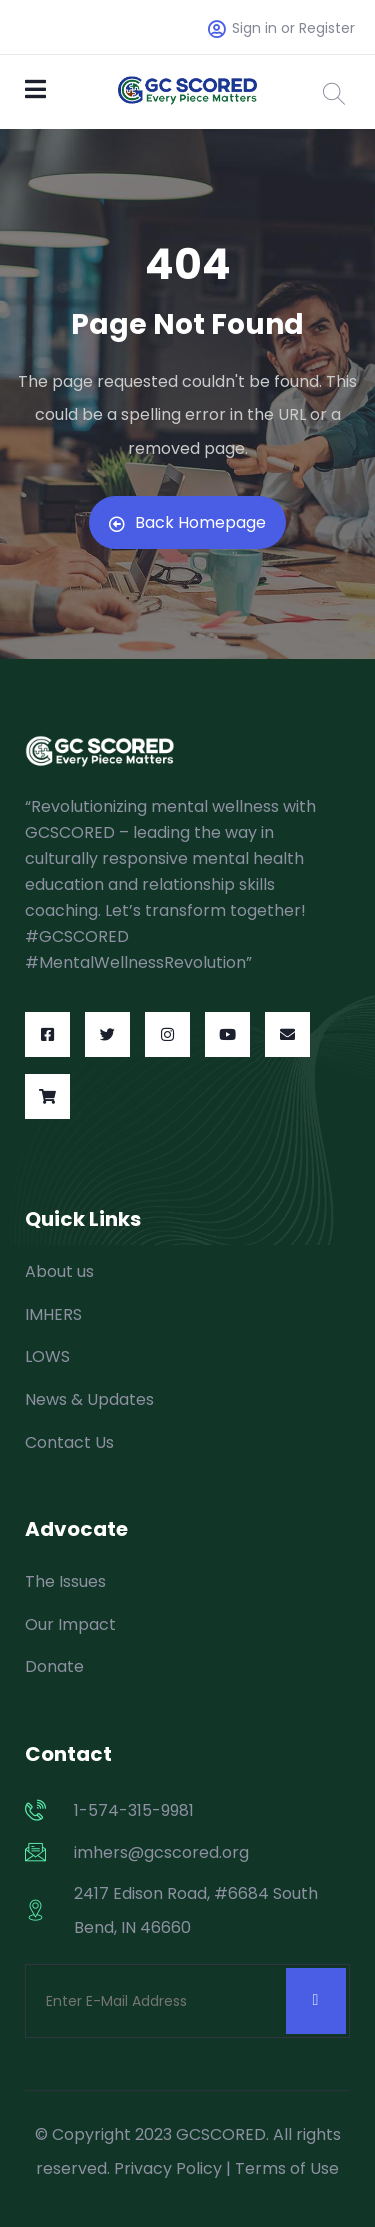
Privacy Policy (168, 2168)
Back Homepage (187, 522)
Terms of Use (287, 2168)
